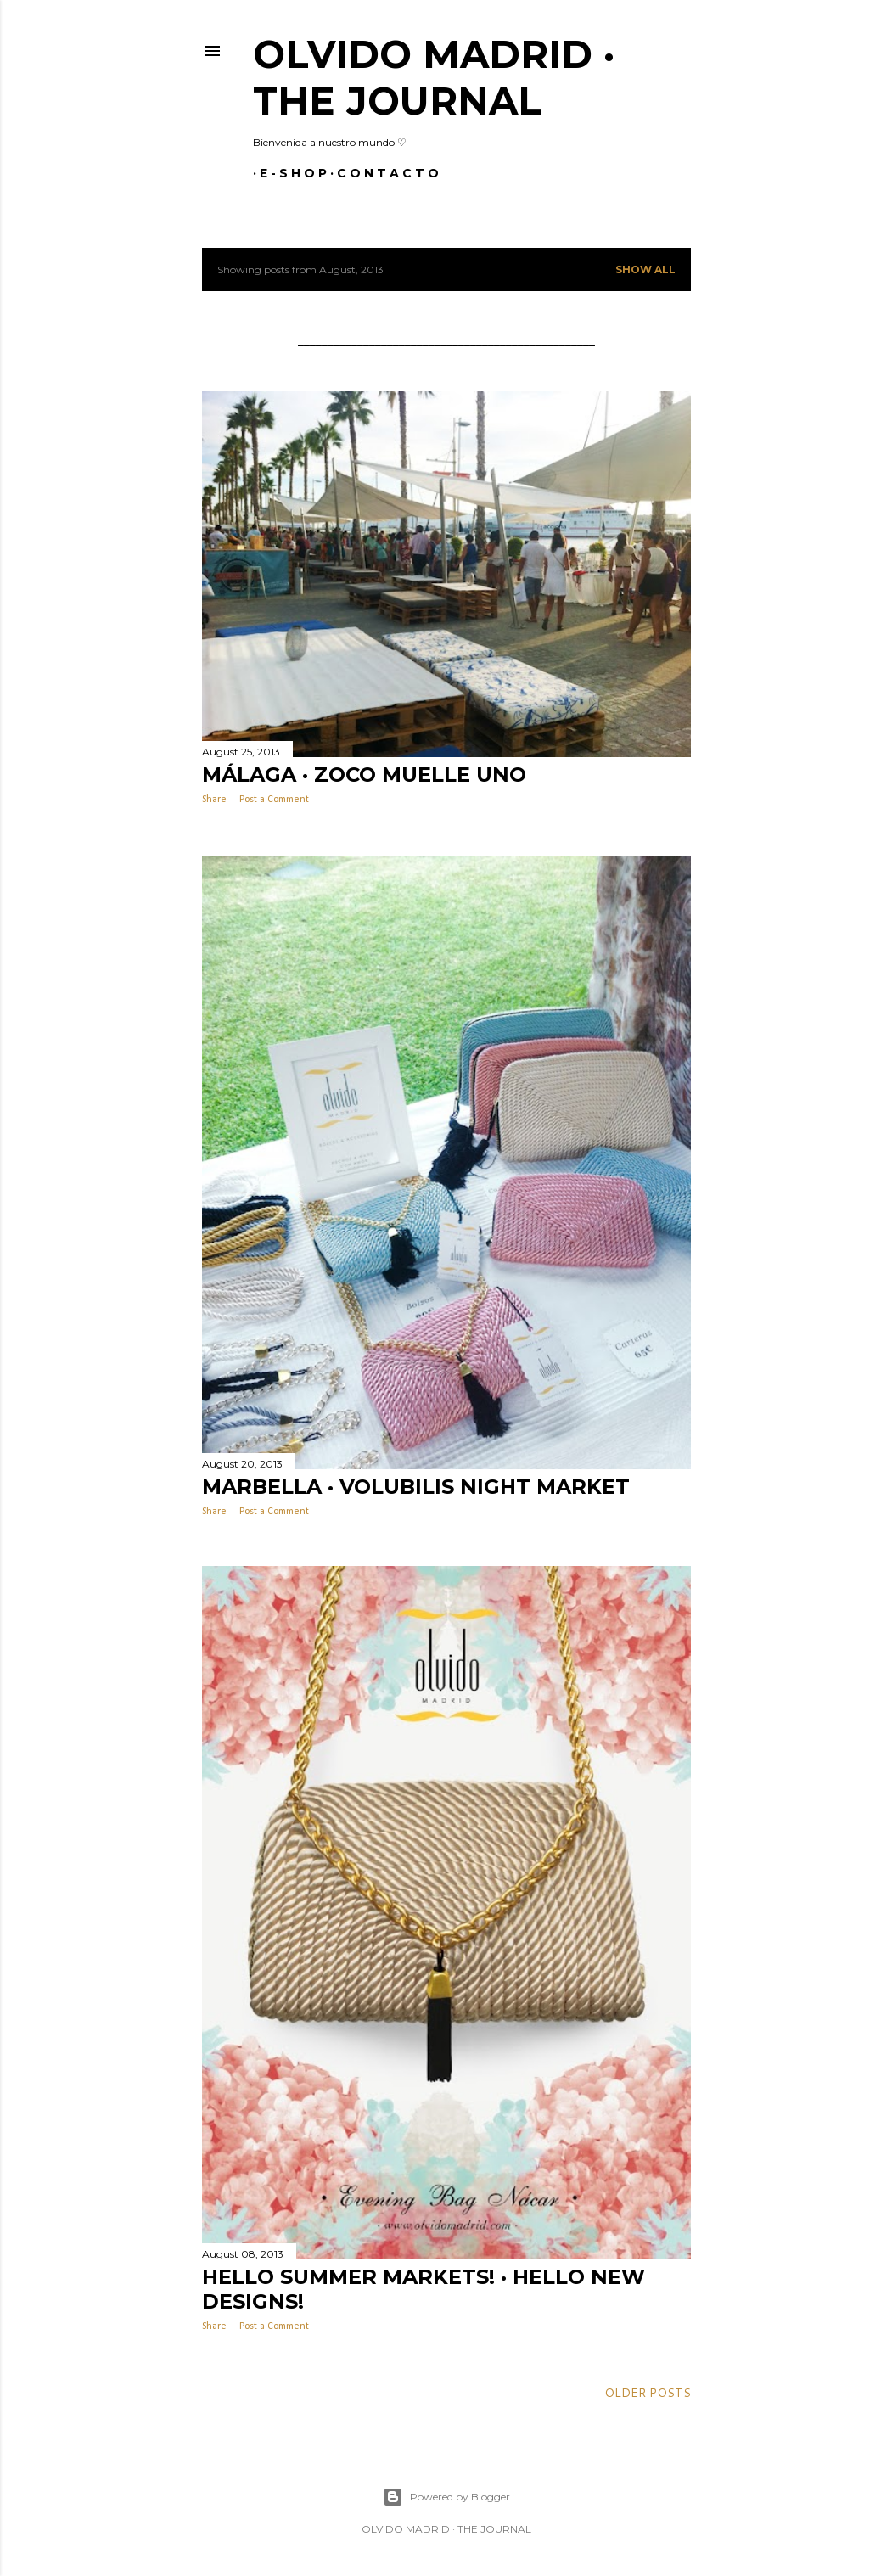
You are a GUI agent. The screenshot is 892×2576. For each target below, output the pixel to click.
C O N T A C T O (381, 173)
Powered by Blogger (446, 2495)
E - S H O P (286, 173)
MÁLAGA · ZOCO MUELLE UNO (364, 774)
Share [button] (214, 799)
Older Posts (647, 2390)
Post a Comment (274, 799)
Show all (645, 269)
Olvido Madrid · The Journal (433, 77)
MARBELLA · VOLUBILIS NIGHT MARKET (416, 1485)
